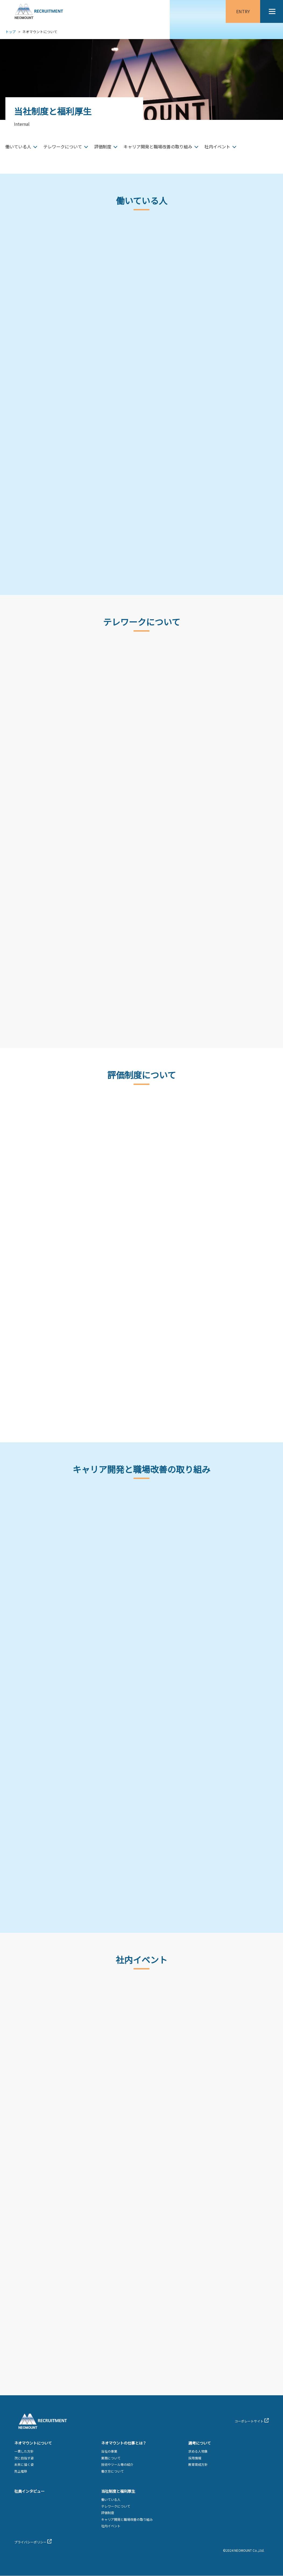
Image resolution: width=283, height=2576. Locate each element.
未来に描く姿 (24, 2464)
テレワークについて (62, 146)
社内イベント (217, 146)
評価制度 (102, 146)
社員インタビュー (29, 2491)
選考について (199, 2443)
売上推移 (20, 2471)
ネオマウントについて (33, 2443)
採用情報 (194, 2458)
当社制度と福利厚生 (118, 2491)
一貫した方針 (24, 2451)
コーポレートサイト (249, 2421)
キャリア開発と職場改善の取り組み (157, 146)
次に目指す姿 (24, 2458)
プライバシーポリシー (30, 2542)
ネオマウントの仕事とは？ (123, 2443)
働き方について (112, 2471)
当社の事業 (109, 2451)
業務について (111, 2458)
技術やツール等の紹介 (117, 2464)
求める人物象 (198, 2451)
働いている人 (18, 146)
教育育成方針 (198, 2464)
